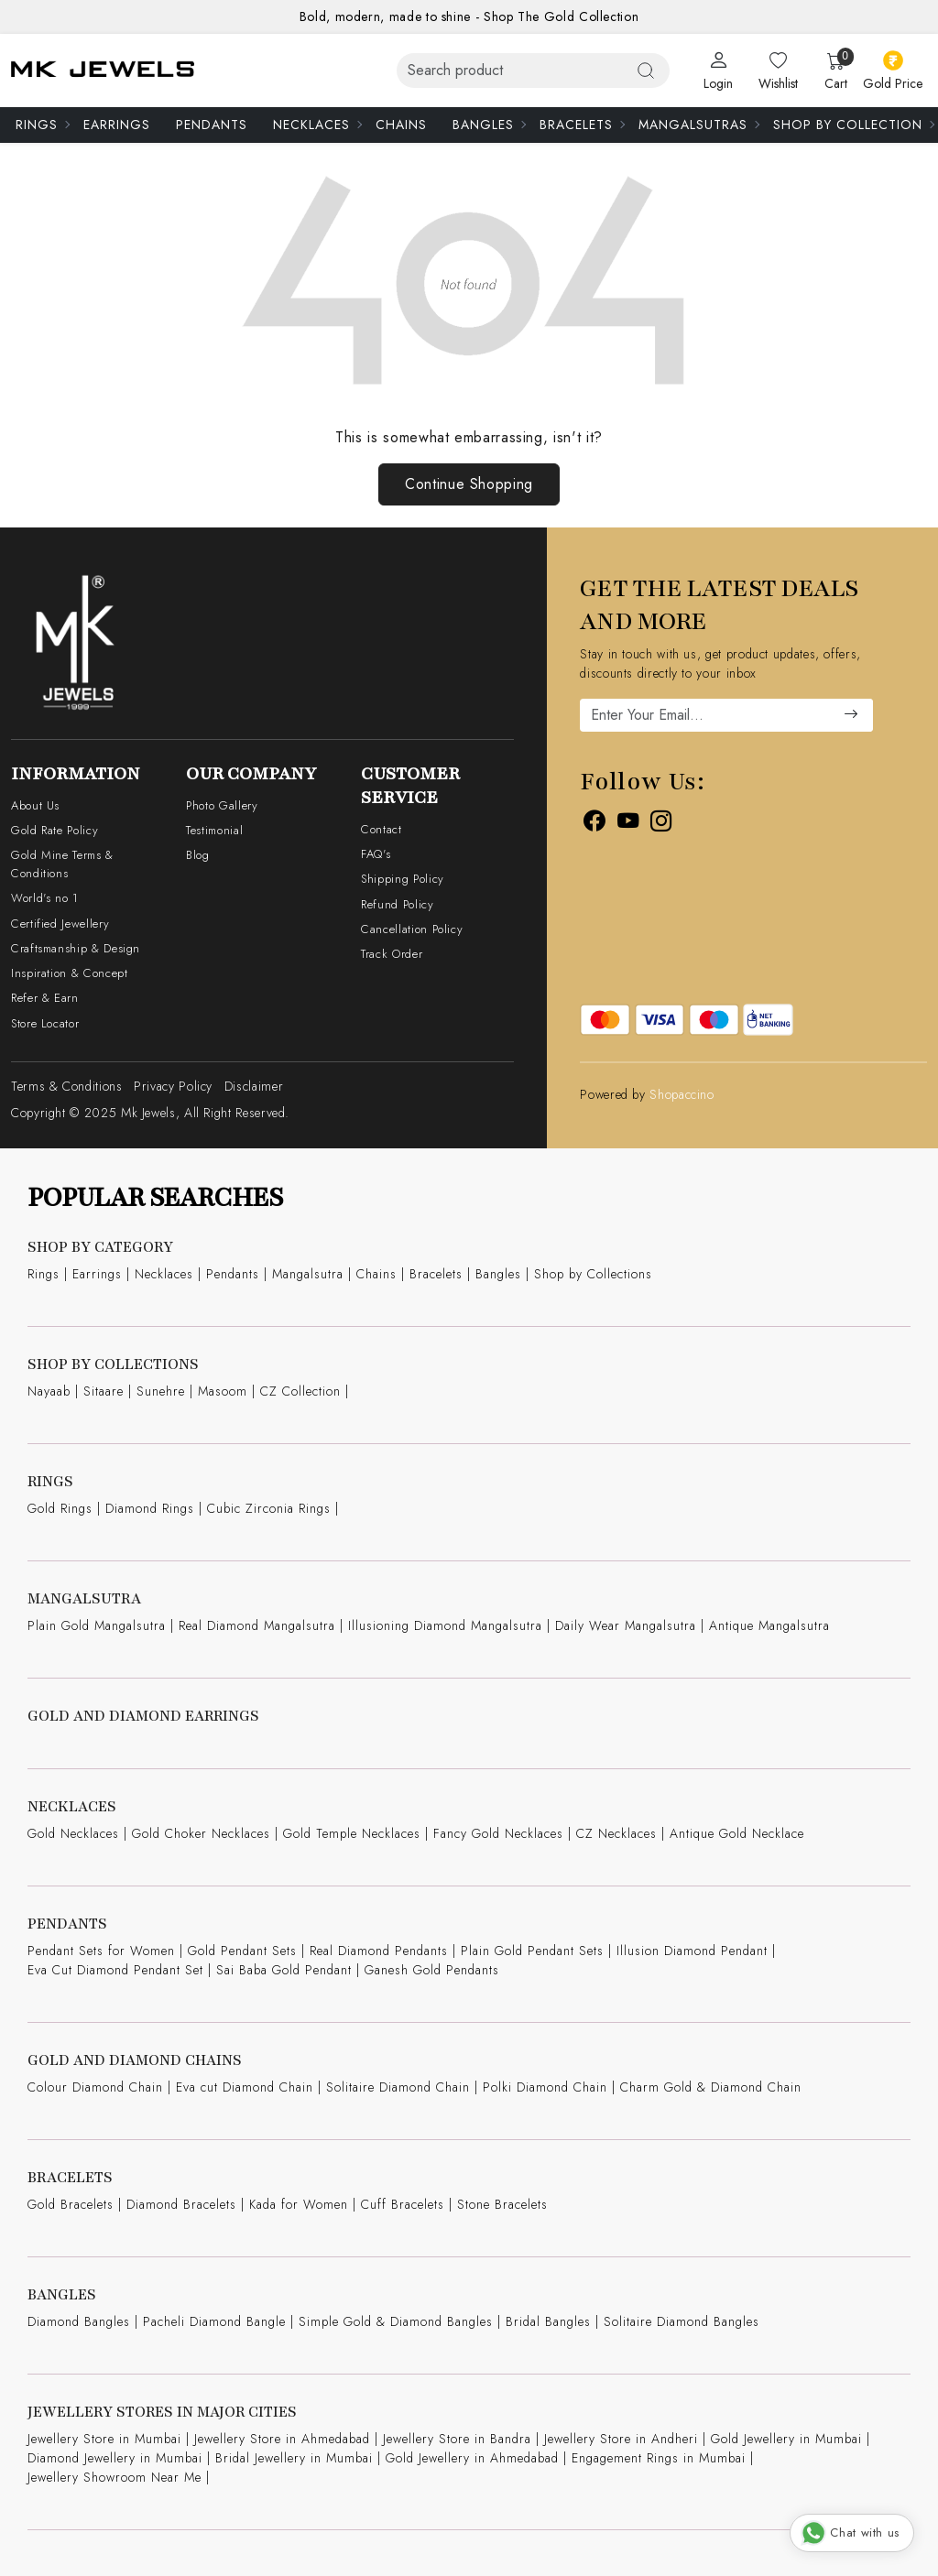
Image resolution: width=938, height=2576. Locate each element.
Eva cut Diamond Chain (244, 2087)
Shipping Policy (402, 878)
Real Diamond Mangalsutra (257, 1625)
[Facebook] (594, 824)
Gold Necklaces (73, 1833)
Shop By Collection (853, 124)
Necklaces (317, 124)
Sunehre (160, 1391)
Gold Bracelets (70, 2204)
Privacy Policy (173, 1086)
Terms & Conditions (67, 1086)
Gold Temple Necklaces (351, 1833)
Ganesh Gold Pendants (432, 1970)
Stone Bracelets (502, 2204)
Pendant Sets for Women (101, 1950)
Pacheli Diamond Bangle (214, 2321)
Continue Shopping (469, 484)
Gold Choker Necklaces (201, 1833)
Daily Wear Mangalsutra (625, 1625)
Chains (401, 124)
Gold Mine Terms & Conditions (62, 864)
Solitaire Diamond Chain (398, 2087)
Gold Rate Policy (54, 830)
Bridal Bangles (548, 2321)
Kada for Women (298, 2204)
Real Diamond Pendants (379, 1950)
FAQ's (375, 854)
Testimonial (214, 830)
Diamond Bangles (78, 2321)
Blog (198, 855)
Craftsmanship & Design (75, 948)
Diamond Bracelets (181, 2204)
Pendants (211, 124)
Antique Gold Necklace (737, 1833)
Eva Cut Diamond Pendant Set (115, 1970)
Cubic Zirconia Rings (269, 1508)
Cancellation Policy (412, 929)
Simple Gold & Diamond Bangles (396, 2321)
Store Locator (45, 1023)
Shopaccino (681, 1094)
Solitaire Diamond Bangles (681, 2321)
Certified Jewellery (60, 923)
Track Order (391, 953)
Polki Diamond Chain (545, 2087)
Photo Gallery (221, 805)
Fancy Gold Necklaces (498, 1833)
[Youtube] (628, 824)
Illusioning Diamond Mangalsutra (445, 1625)
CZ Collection (300, 1391)
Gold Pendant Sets (242, 1950)
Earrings (116, 124)
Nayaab (49, 1391)
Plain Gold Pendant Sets (532, 1950)
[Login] (718, 71)
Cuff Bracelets (402, 2204)
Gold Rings (60, 1508)
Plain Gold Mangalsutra (96, 1625)
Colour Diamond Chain (95, 2087)
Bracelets (582, 124)
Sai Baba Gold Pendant (284, 1970)
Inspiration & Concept (69, 973)
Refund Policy (397, 904)
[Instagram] (661, 824)
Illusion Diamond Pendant (692, 1950)
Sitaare (103, 1391)
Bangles (489, 124)
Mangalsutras (698, 124)
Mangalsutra (308, 1274)
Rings (42, 124)
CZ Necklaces (616, 1833)
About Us (35, 805)
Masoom (222, 1391)
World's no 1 (45, 898)
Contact (381, 829)
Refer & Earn (45, 997)
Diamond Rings (149, 1508)
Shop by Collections (593, 1274)
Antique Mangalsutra (769, 1625)
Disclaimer (253, 1086)
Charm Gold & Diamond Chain (711, 2087)
